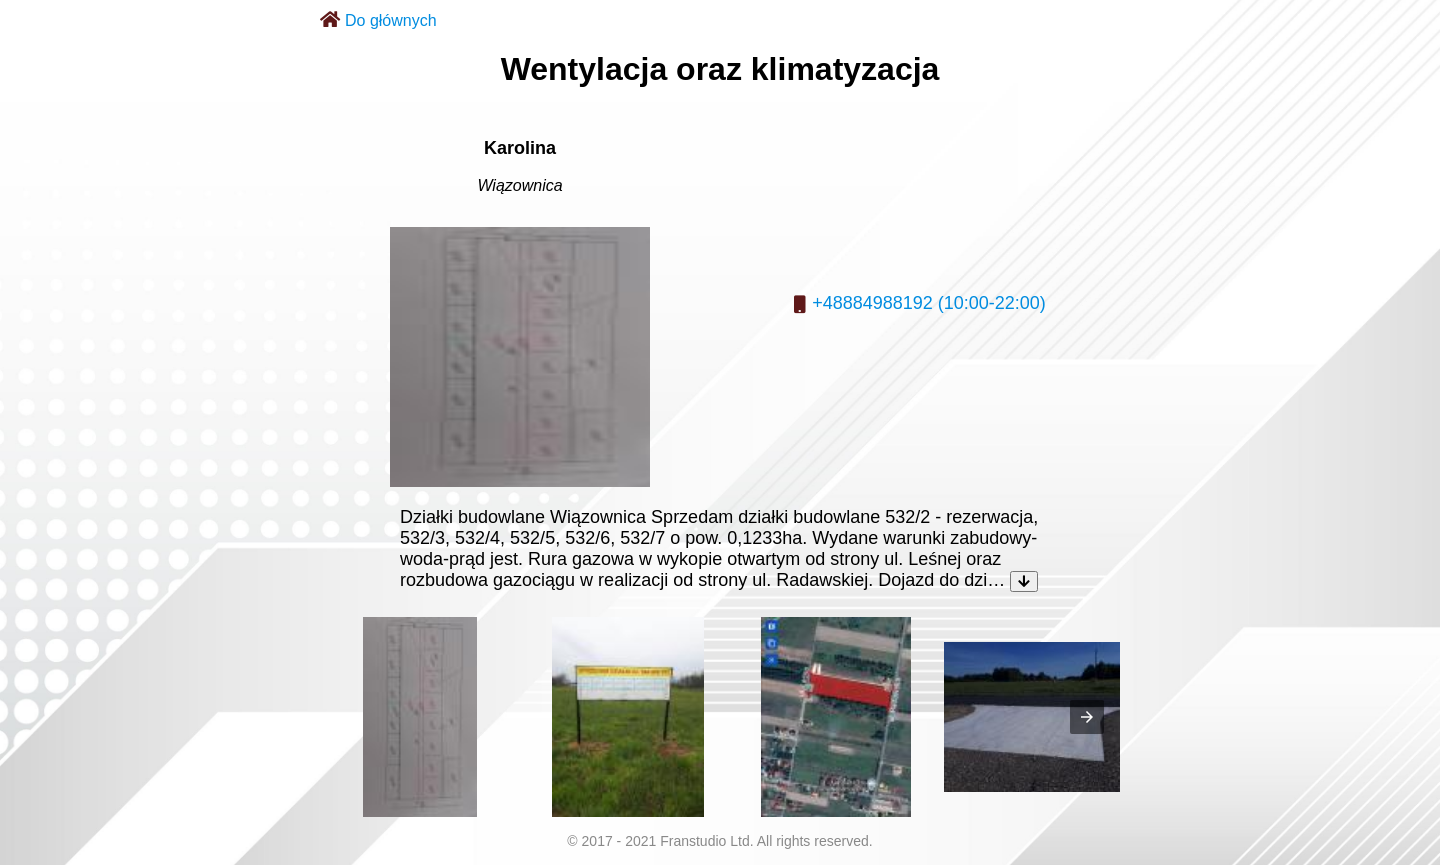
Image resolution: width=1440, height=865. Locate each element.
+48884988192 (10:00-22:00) (929, 303)
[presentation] (1087, 717)
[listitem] (420, 717)
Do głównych (391, 20)
